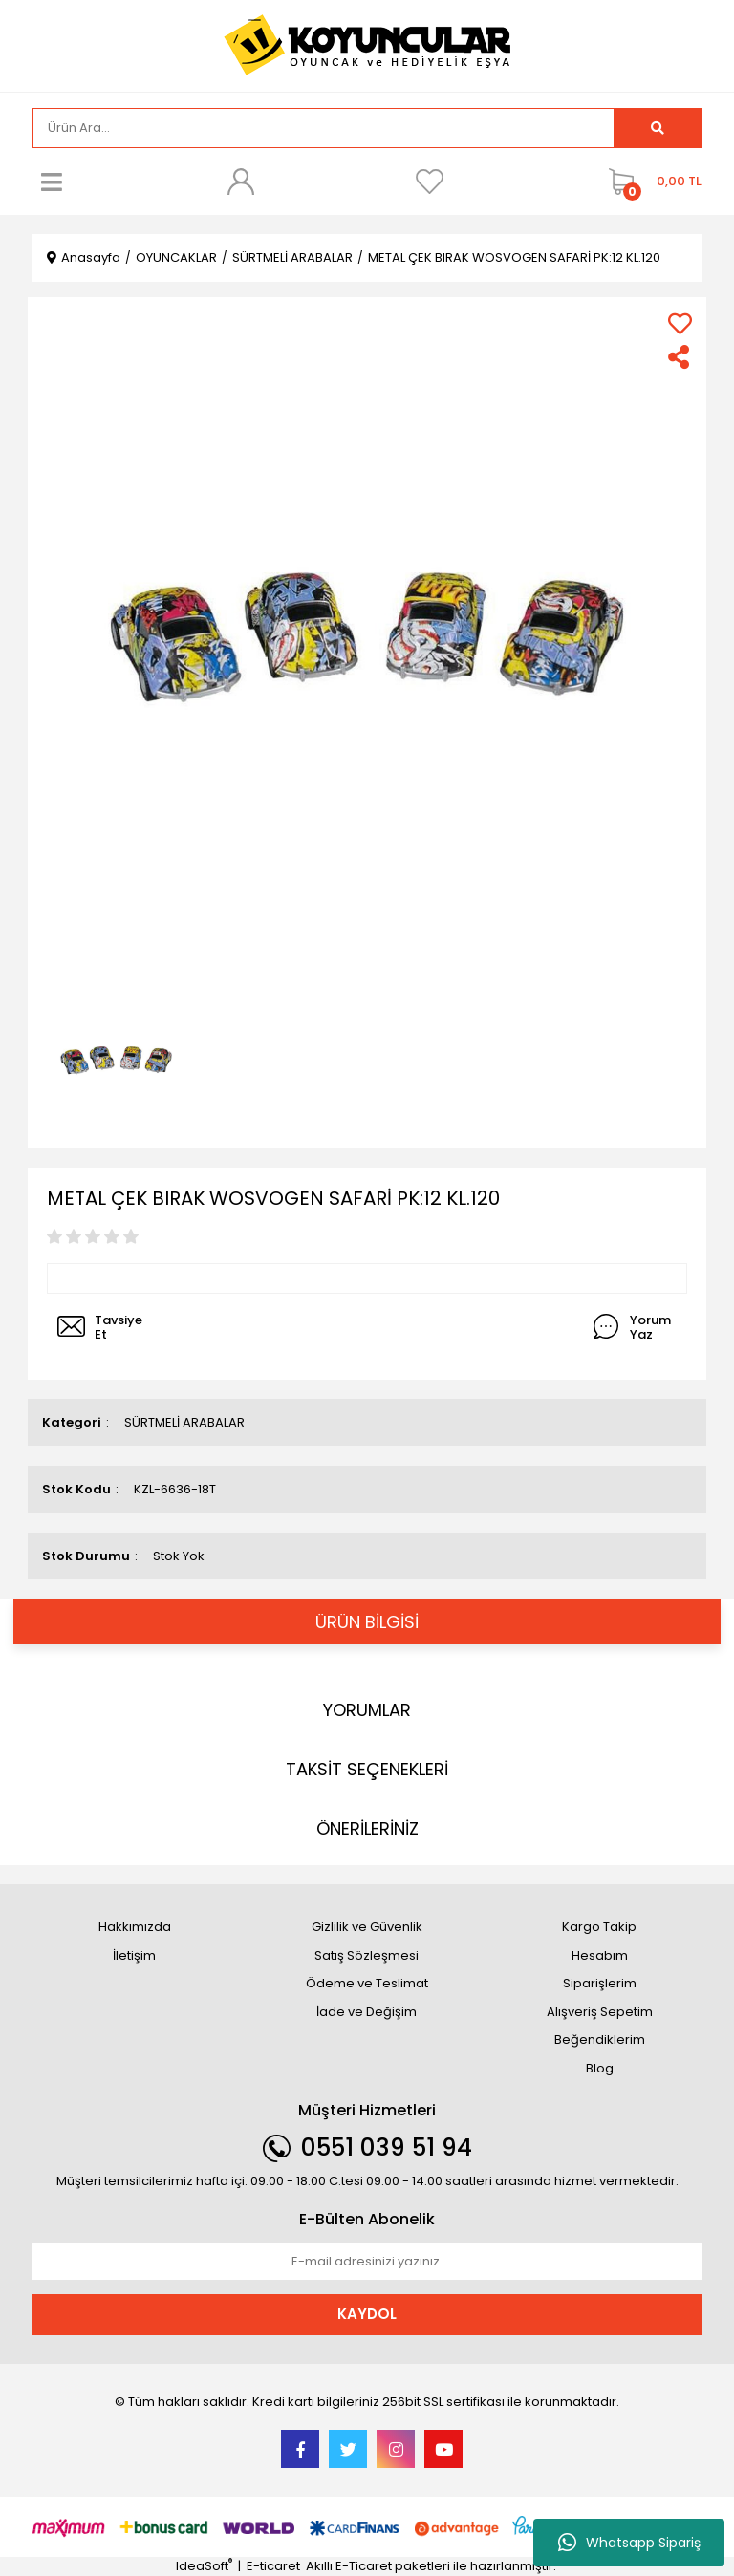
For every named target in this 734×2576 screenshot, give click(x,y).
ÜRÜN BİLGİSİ (367, 1622)
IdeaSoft (204, 2566)
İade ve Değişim (366, 2012)
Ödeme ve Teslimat (367, 1983)
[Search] (323, 128)
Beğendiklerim (599, 2039)
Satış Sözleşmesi (366, 1955)
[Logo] (367, 44)
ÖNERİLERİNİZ (367, 1828)
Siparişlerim (600, 1983)
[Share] (680, 357)
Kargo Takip (599, 1927)
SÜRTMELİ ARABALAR (184, 1422)
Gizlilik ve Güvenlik (367, 1927)
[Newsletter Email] (367, 2262)
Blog (600, 2068)
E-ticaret (273, 2566)
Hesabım (600, 1955)
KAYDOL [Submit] (367, 2314)
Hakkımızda (134, 1927)
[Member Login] (241, 181)
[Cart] (650, 181)
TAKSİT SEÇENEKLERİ (367, 1769)
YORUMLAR (367, 1710)
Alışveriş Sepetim (600, 2012)
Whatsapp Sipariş (629, 2542)
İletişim (134, 1955)
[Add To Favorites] (680, 323)
